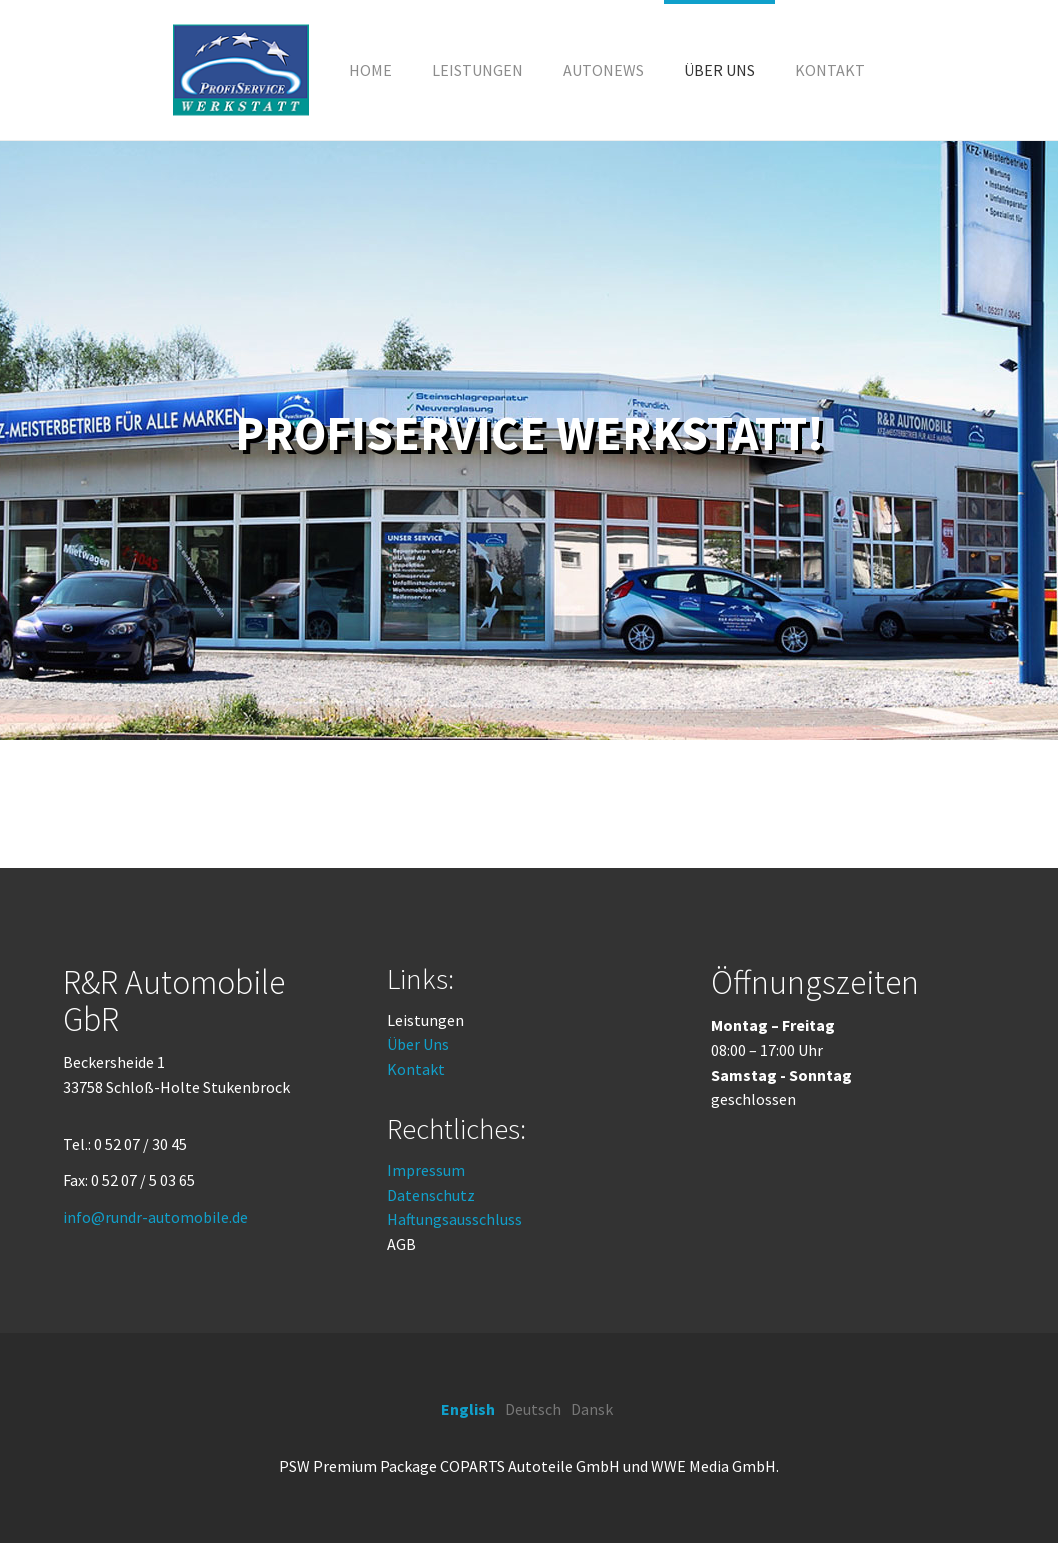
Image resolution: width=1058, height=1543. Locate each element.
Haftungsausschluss (454, 1219)
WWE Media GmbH (713, 1466)
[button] (477, 70)
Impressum (426, 1170)
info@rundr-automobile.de (155, 1217)
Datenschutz (431, 1195)
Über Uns (418, 1044)
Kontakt (416, 1069)
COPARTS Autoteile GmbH (530, 1466)
